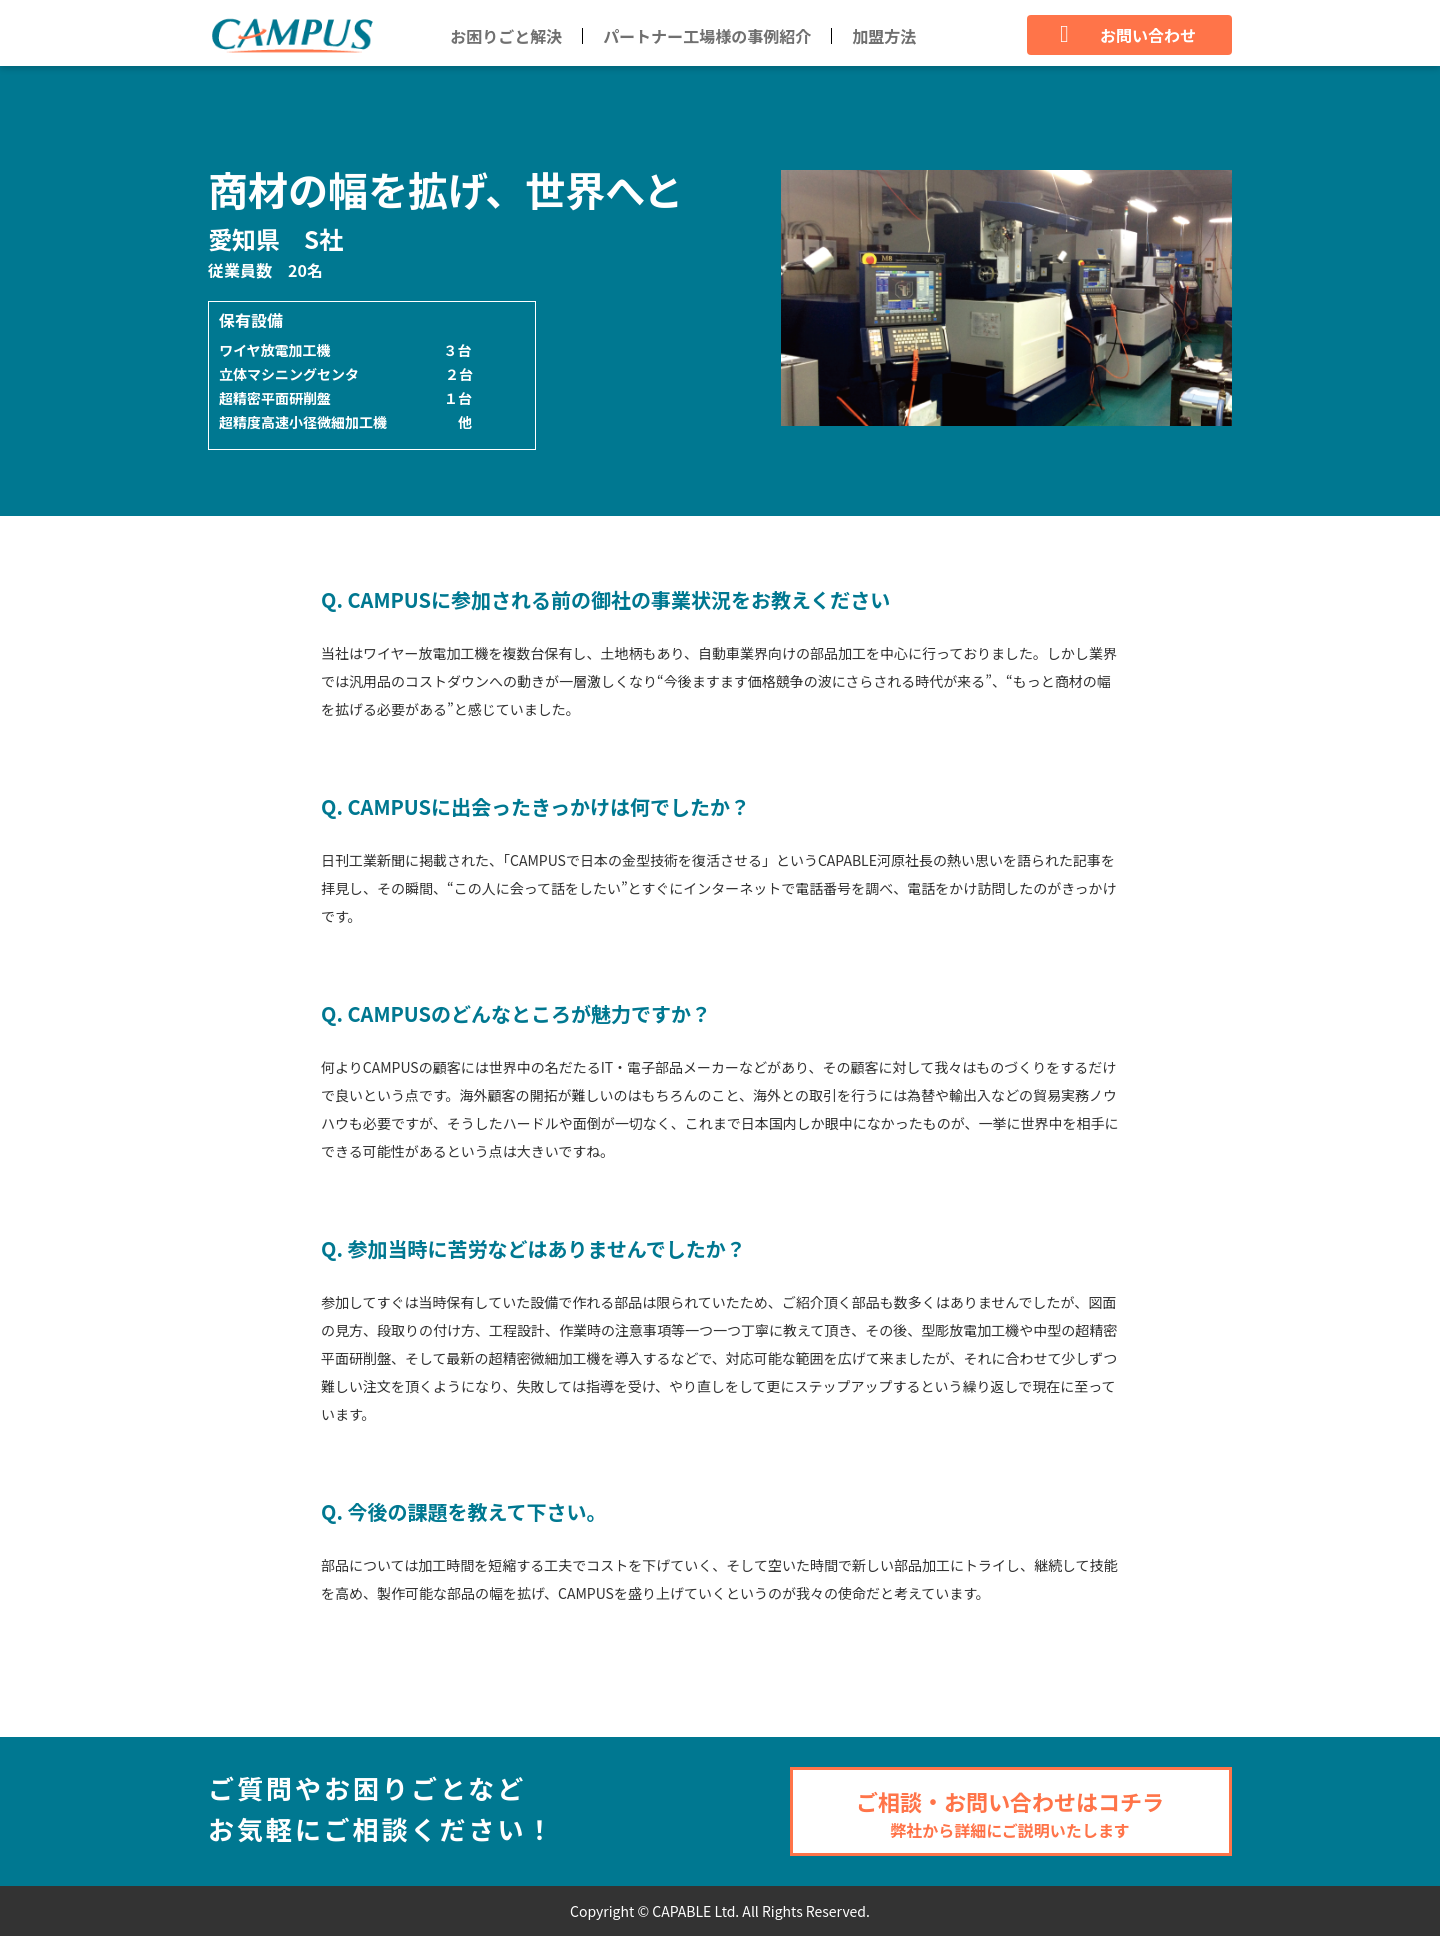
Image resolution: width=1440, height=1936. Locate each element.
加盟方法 (884, 36)
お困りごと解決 (506, 36)
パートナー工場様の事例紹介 (707, 36)
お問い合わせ (1128, 34)
